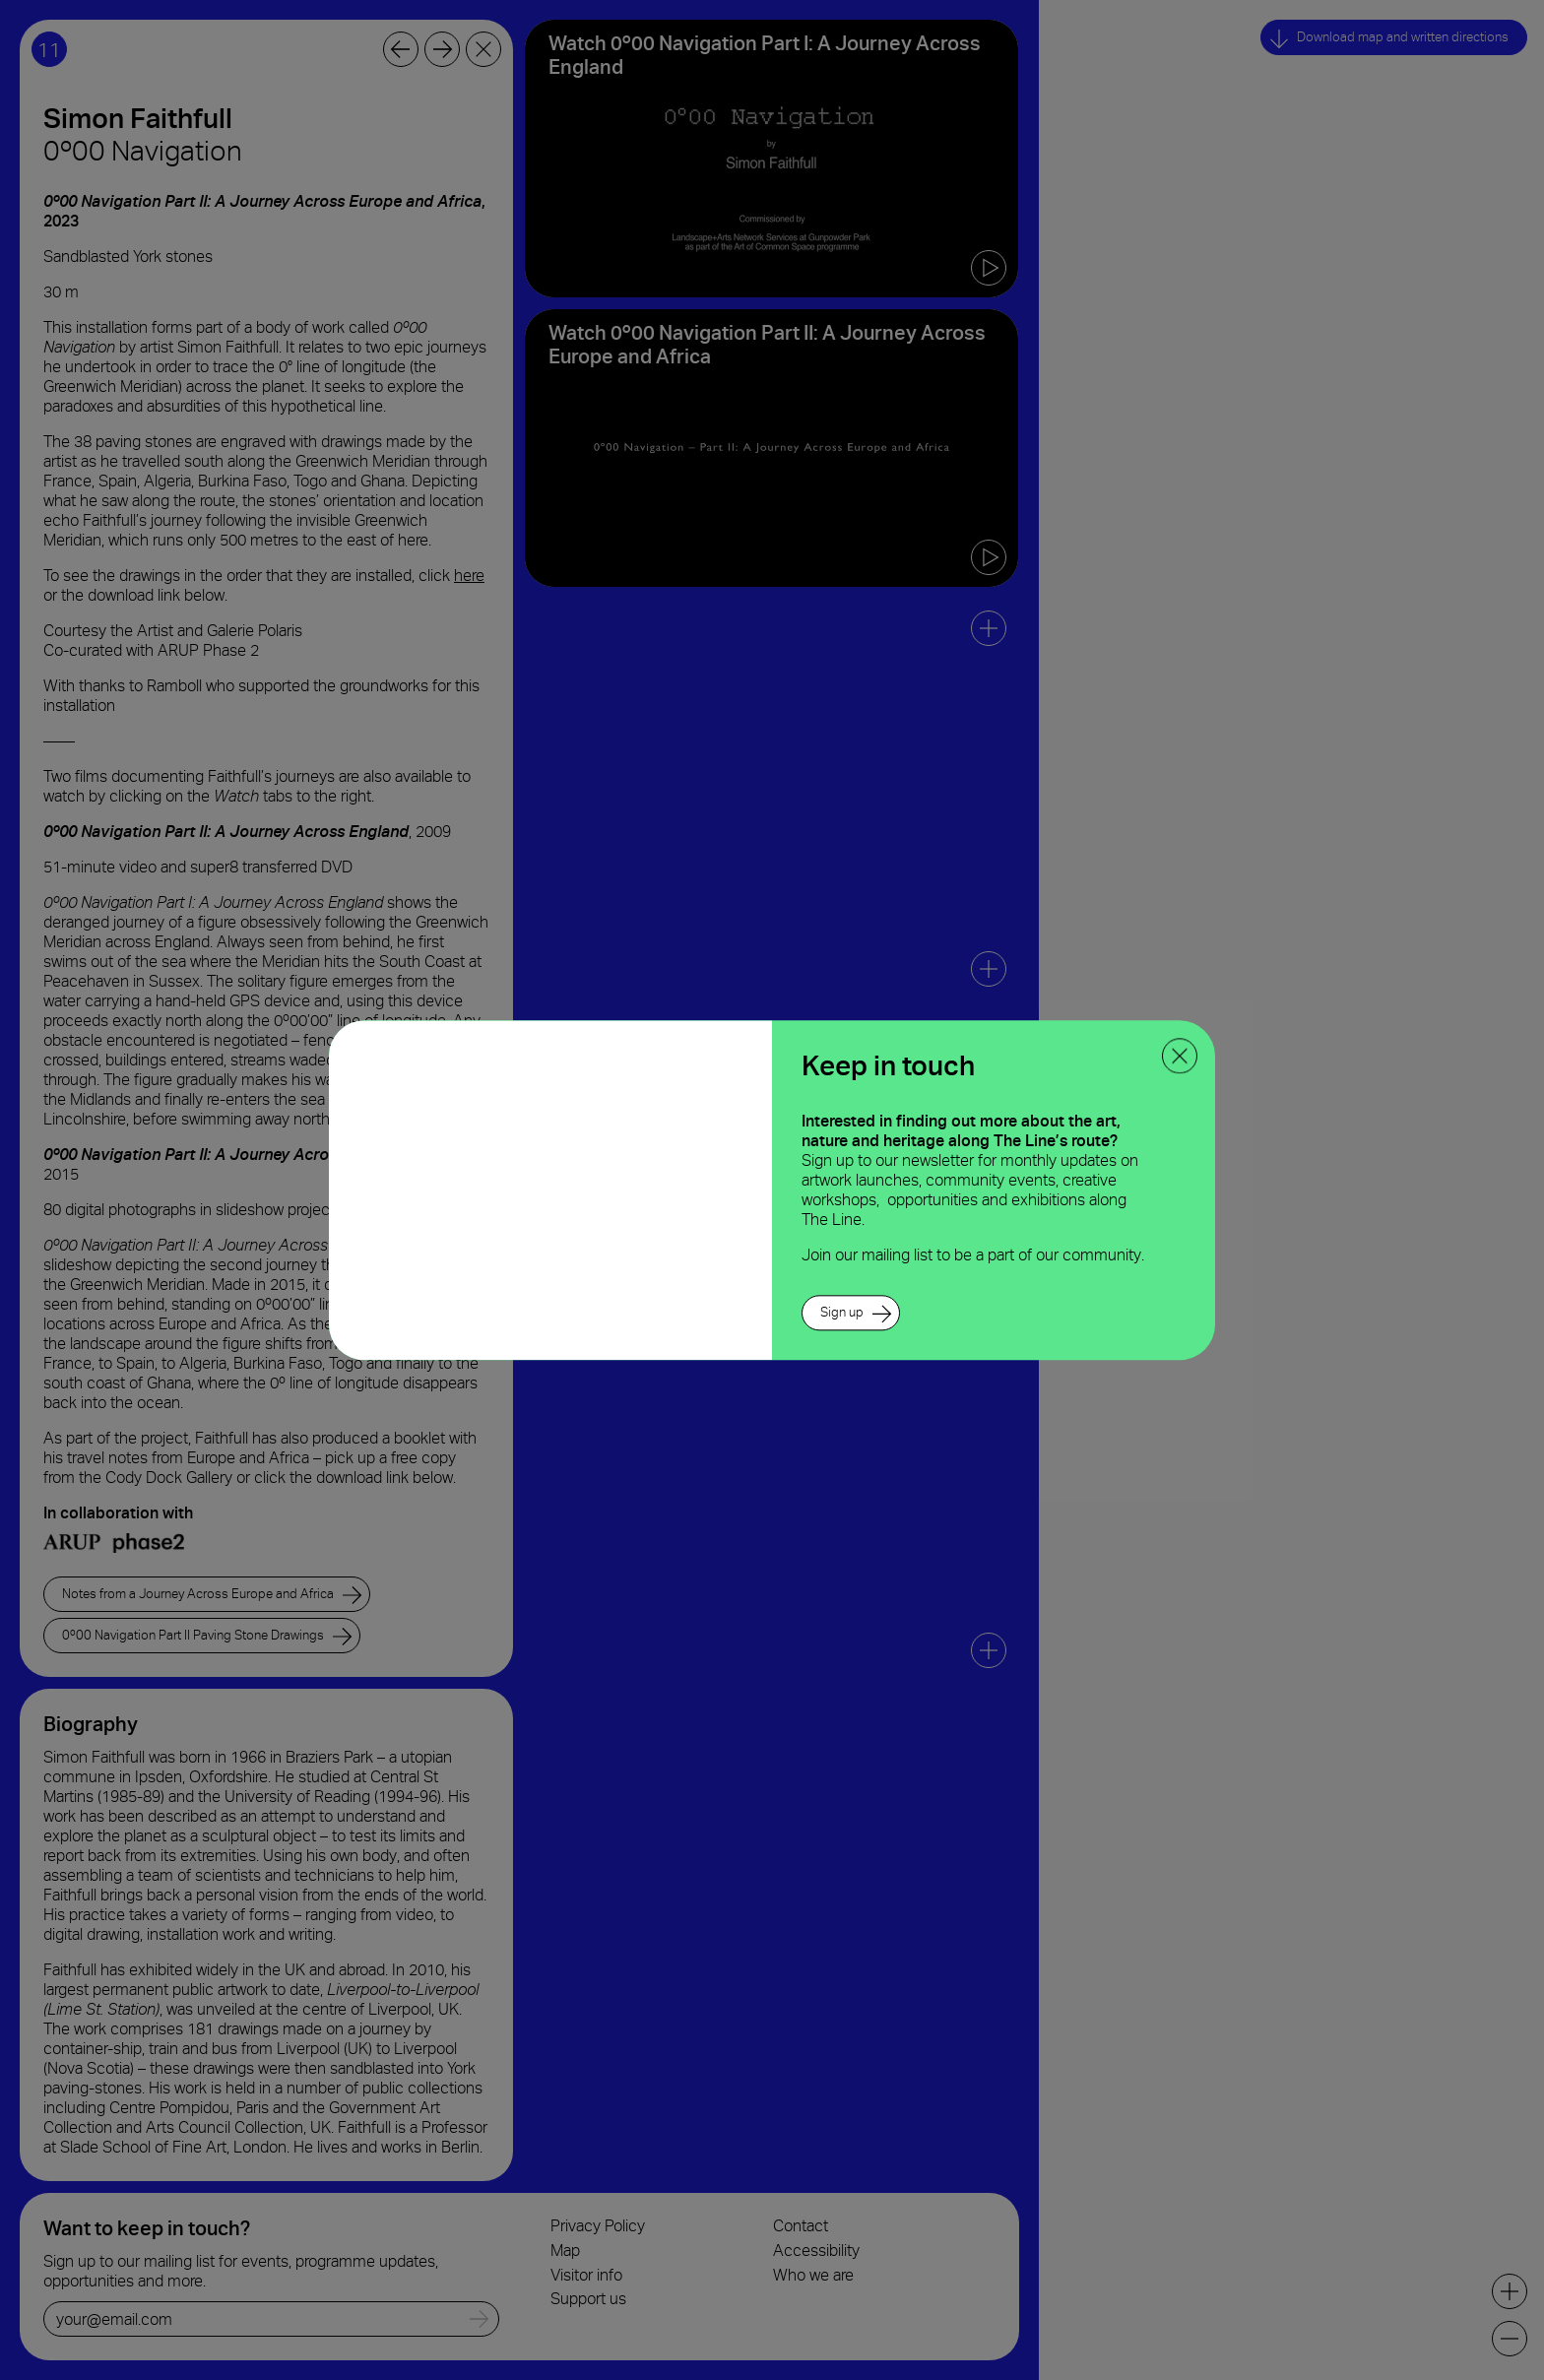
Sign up (842, 1312)
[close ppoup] (1179, 1055)
